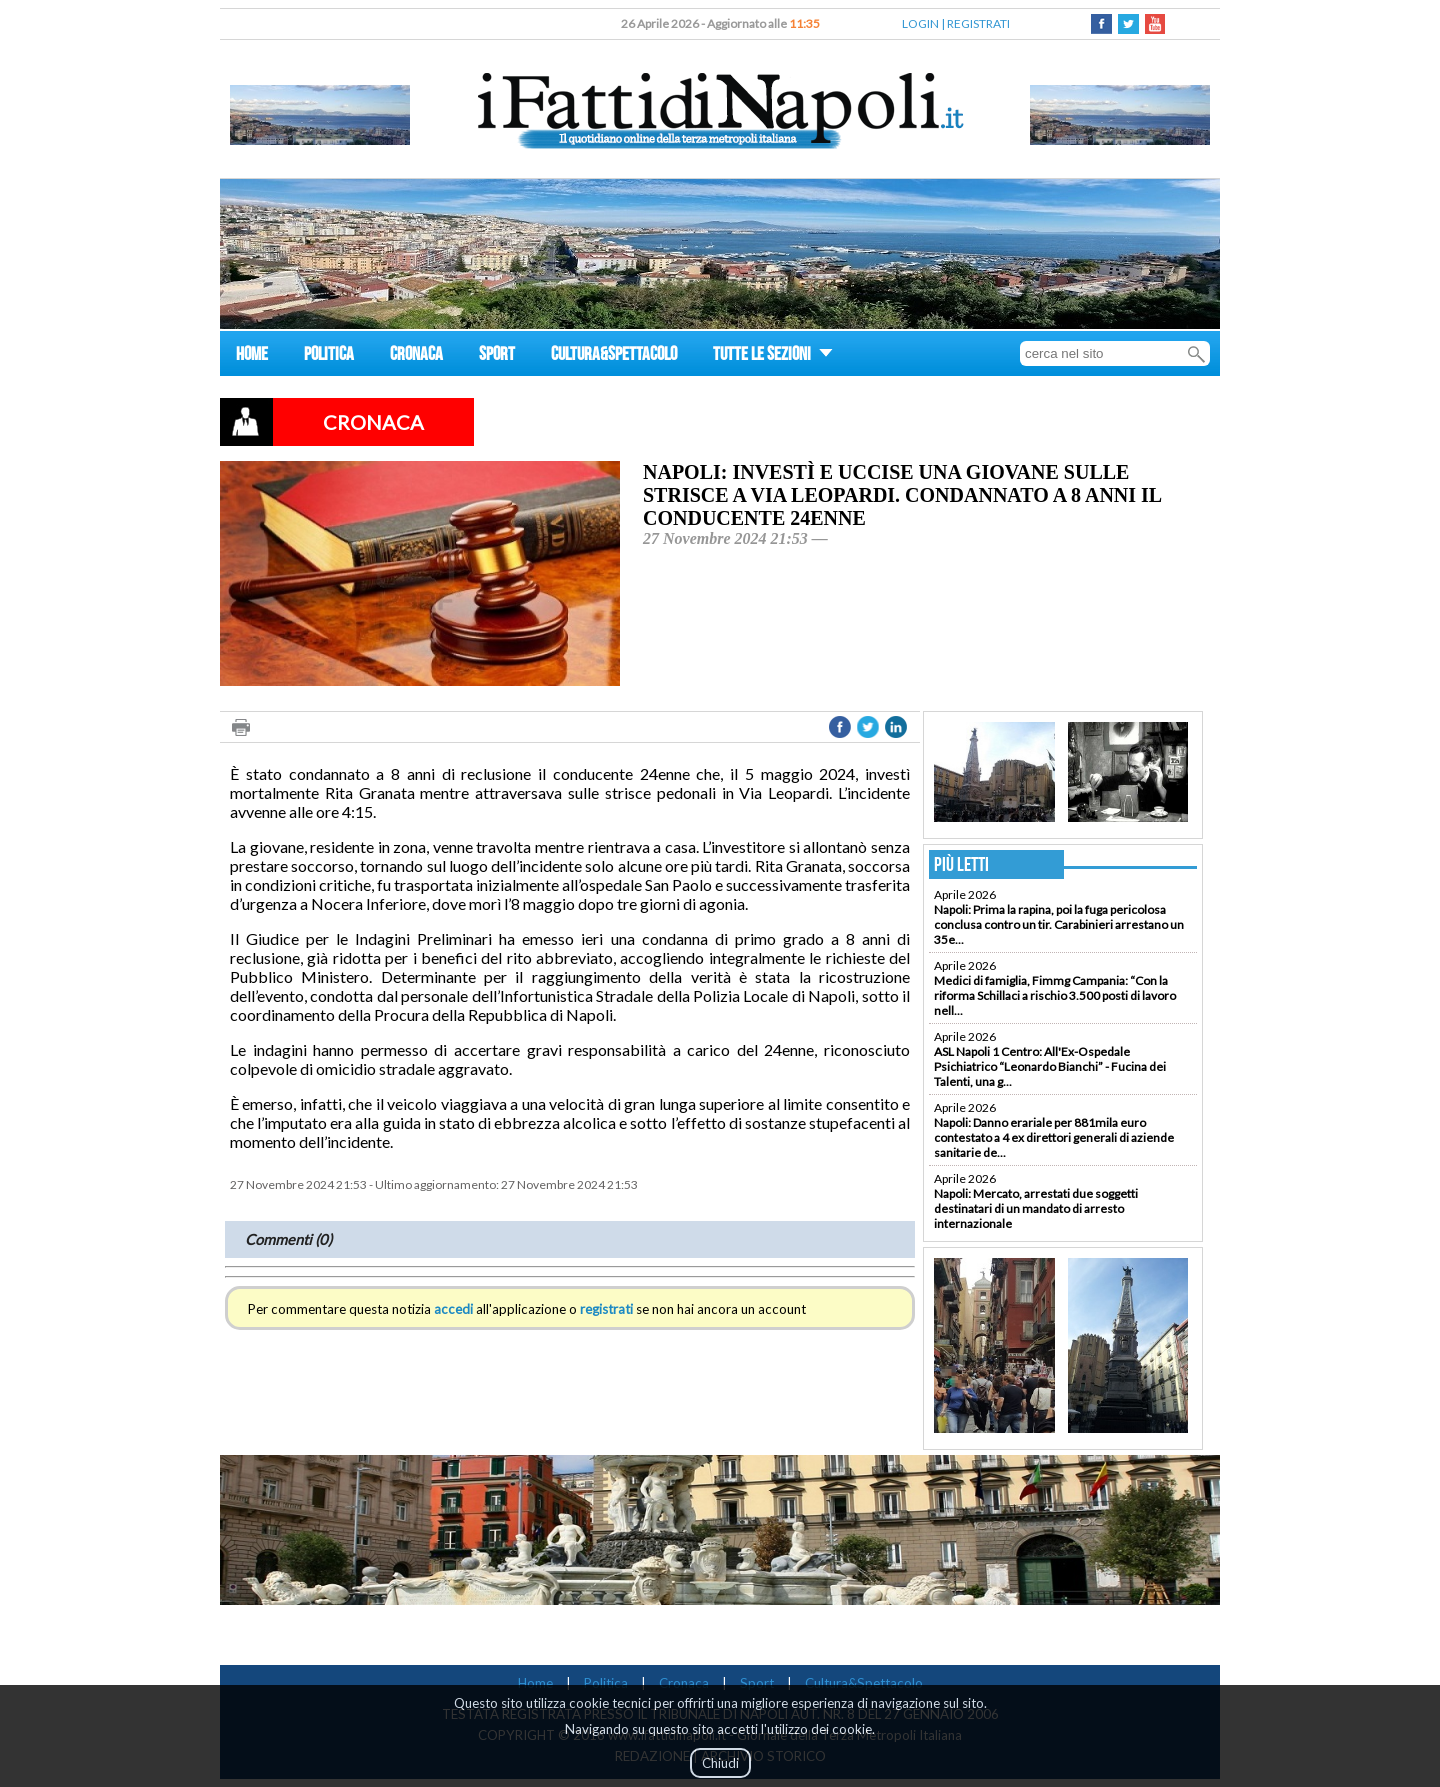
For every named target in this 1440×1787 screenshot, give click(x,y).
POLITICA (329, 356)
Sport (757, 1683)
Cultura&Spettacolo (864, 1683)
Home (535, 1683)
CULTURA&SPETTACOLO (614, 356)
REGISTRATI (978, 23)
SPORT (497, 356)
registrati (606, 1309)
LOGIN (920, 23)
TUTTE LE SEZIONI (773, 356)
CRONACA (416, 356)
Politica (606, 1683)
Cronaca (684, 1683)
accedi (453, 1309)
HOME (252, 356)
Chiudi (720, 1763)
